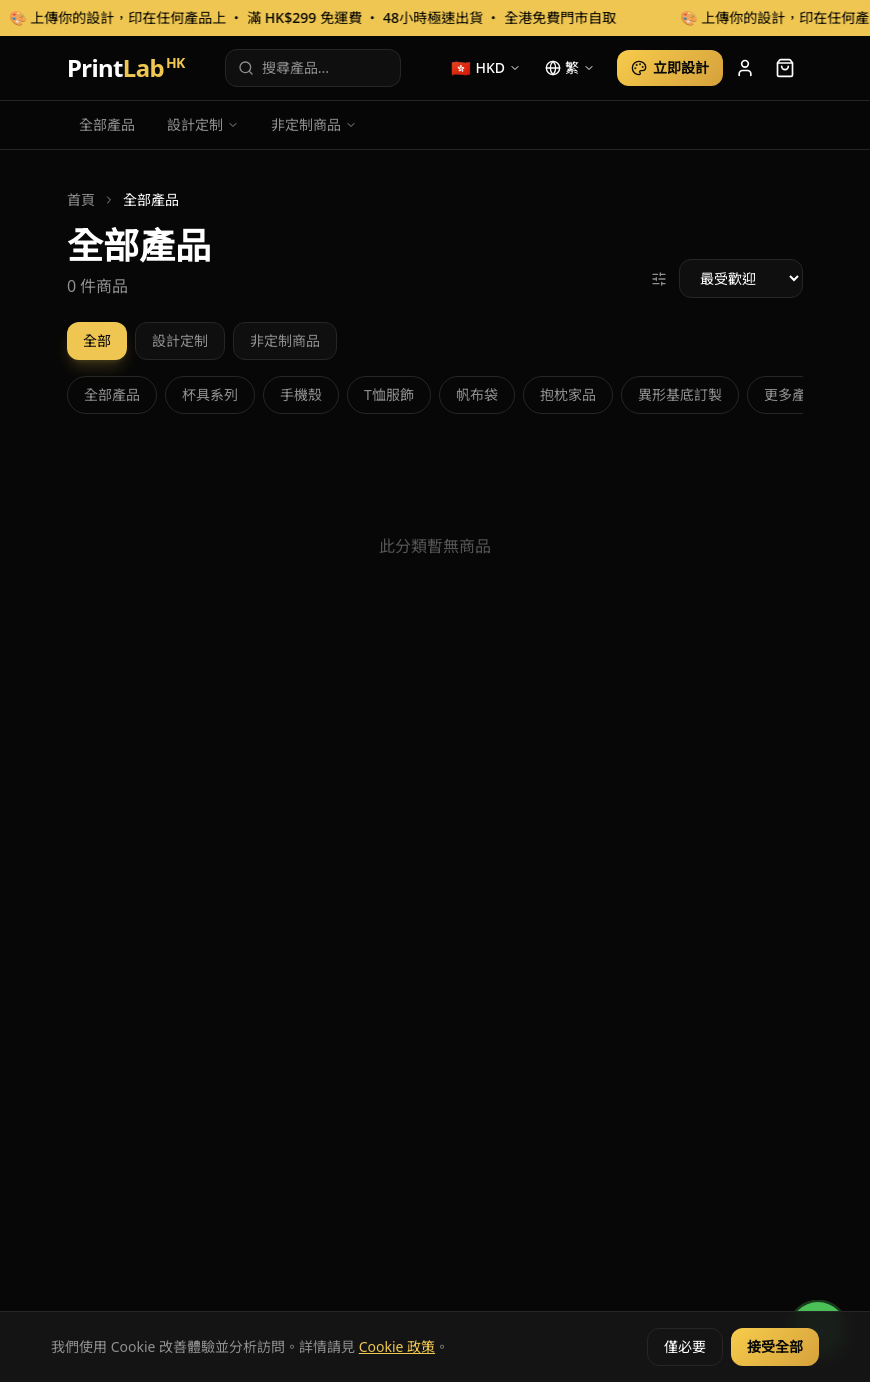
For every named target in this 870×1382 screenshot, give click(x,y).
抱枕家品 (568, 394)
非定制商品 (314, 124)
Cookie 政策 (397, 1346)
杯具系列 (210, 394)
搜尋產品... (283, 67)
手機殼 (301, 394)
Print (126, 68)
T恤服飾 (389, 394)
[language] (570, 68)
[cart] (785, 68)
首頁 (81, 199)
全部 (97, 340)
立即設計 (670, 67)
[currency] (486, 68)
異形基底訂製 (680, 394)
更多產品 (792, 394)
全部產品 (107, 124)
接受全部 (775, 1346)
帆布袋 (477, 394)
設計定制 (203, 124)
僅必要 (685, 1346)
